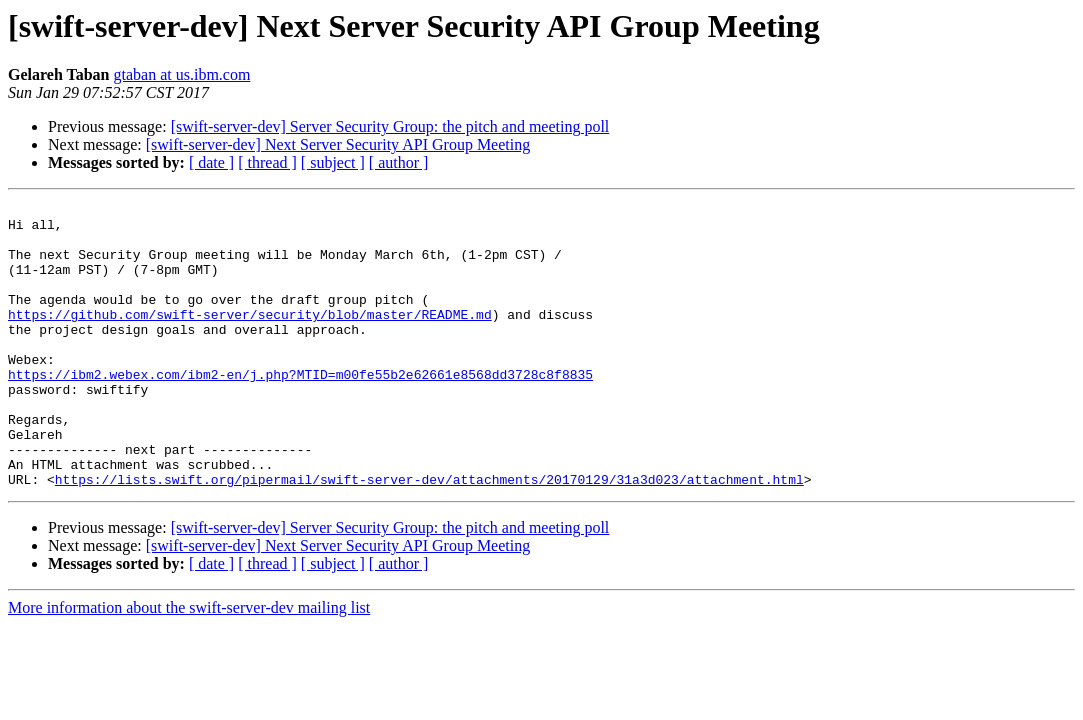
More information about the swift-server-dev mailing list (189, 664)
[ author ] (399, 162)
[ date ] (211, 162)
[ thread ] (267, 162)
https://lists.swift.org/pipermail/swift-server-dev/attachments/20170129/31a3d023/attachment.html (429, 536)
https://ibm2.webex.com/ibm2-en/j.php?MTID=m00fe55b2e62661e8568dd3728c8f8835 (300, 410)
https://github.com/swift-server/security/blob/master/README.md (250, 338)
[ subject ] (333, 162)
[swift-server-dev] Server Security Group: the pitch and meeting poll (390, 126)
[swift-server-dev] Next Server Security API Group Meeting (338, 144)
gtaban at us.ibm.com (182, 74)
